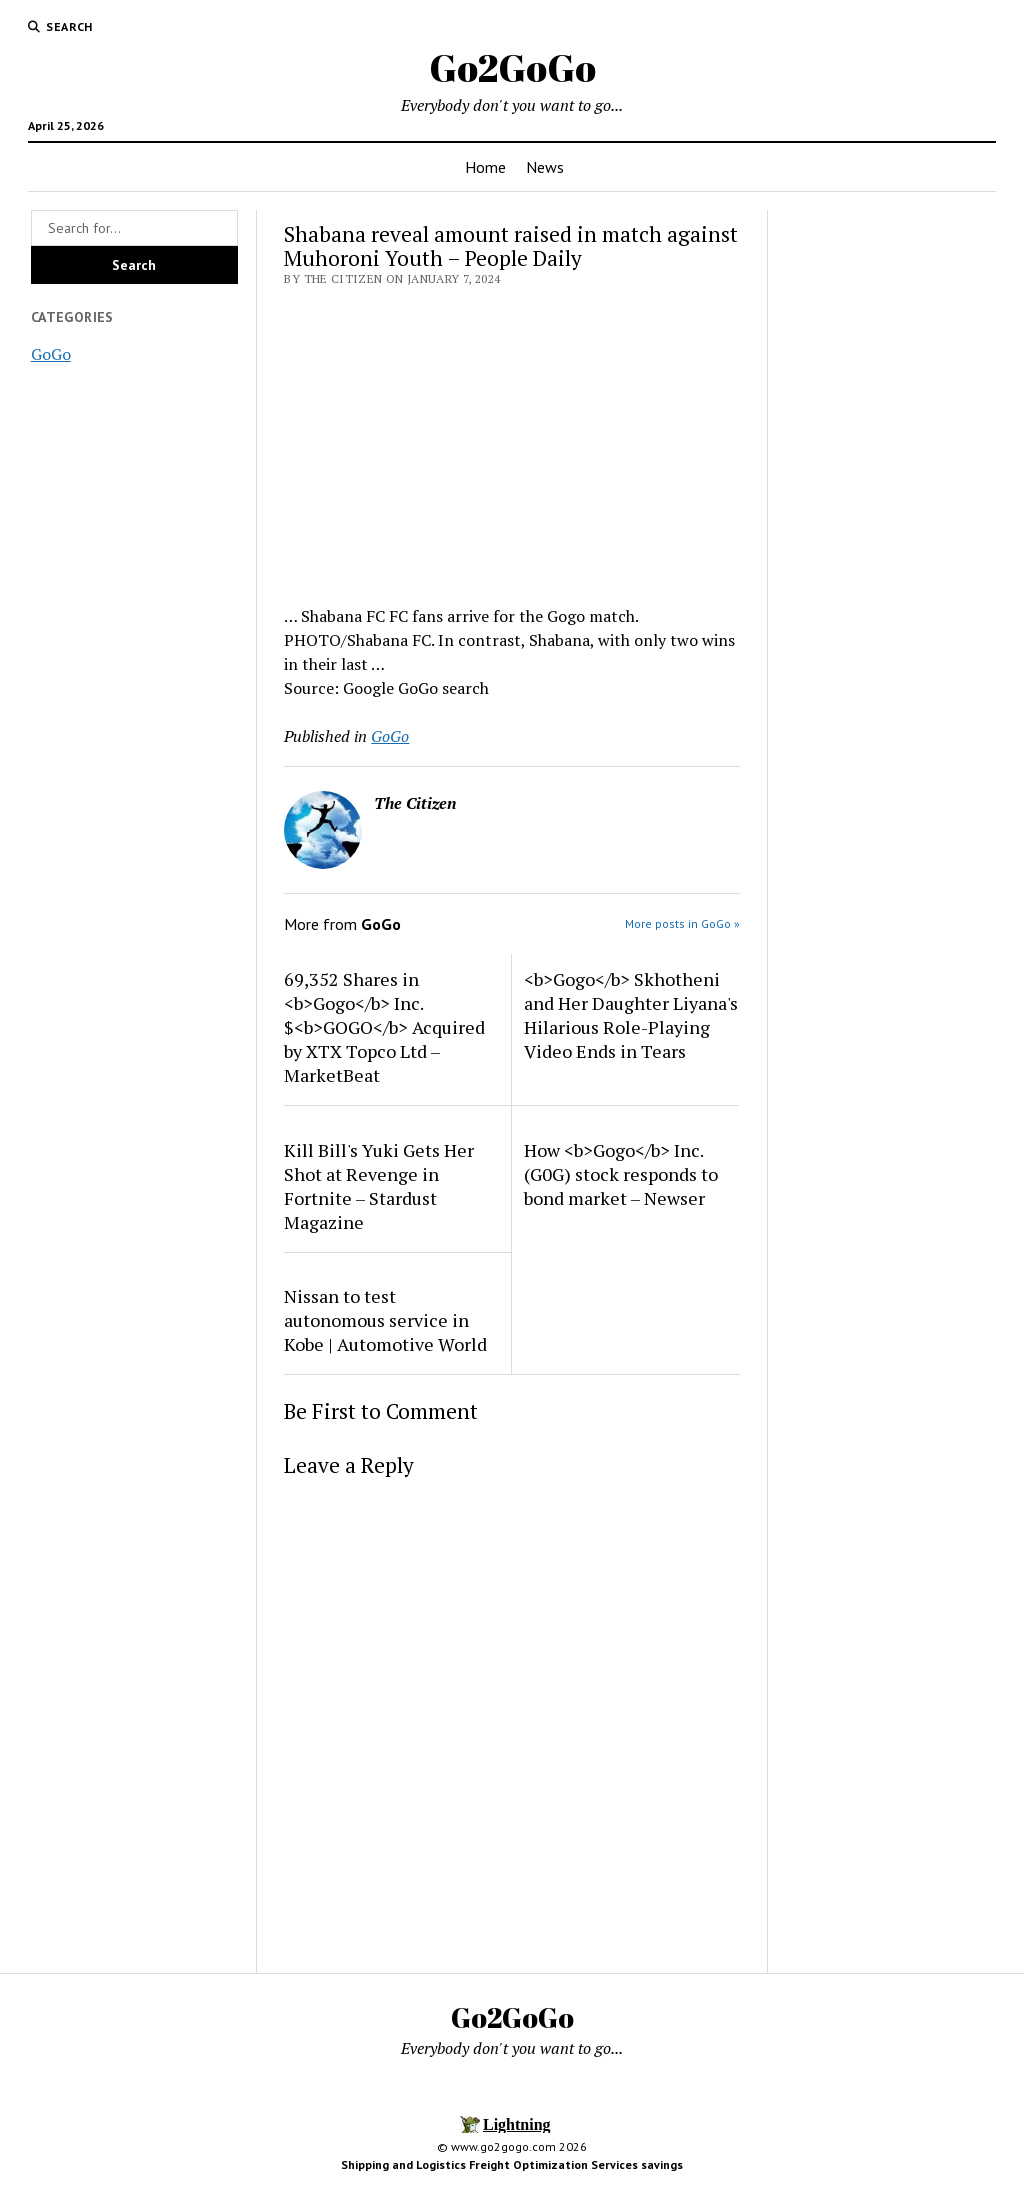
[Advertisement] (511, 440)
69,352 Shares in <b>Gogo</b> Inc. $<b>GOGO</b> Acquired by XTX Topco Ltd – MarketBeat (384, 1027)
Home (485, 167)
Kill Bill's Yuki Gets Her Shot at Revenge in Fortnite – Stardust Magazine (379, 1186)
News (545, 167)
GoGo (51, 354)
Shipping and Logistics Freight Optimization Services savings (512, 2164)
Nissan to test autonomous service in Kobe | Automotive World (385, 1320)
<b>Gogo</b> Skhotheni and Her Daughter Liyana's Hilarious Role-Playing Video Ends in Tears (631, 1015)
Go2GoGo (512, 67)
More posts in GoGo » (682, 923)
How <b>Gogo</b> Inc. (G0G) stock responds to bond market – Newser (621, 1174)
